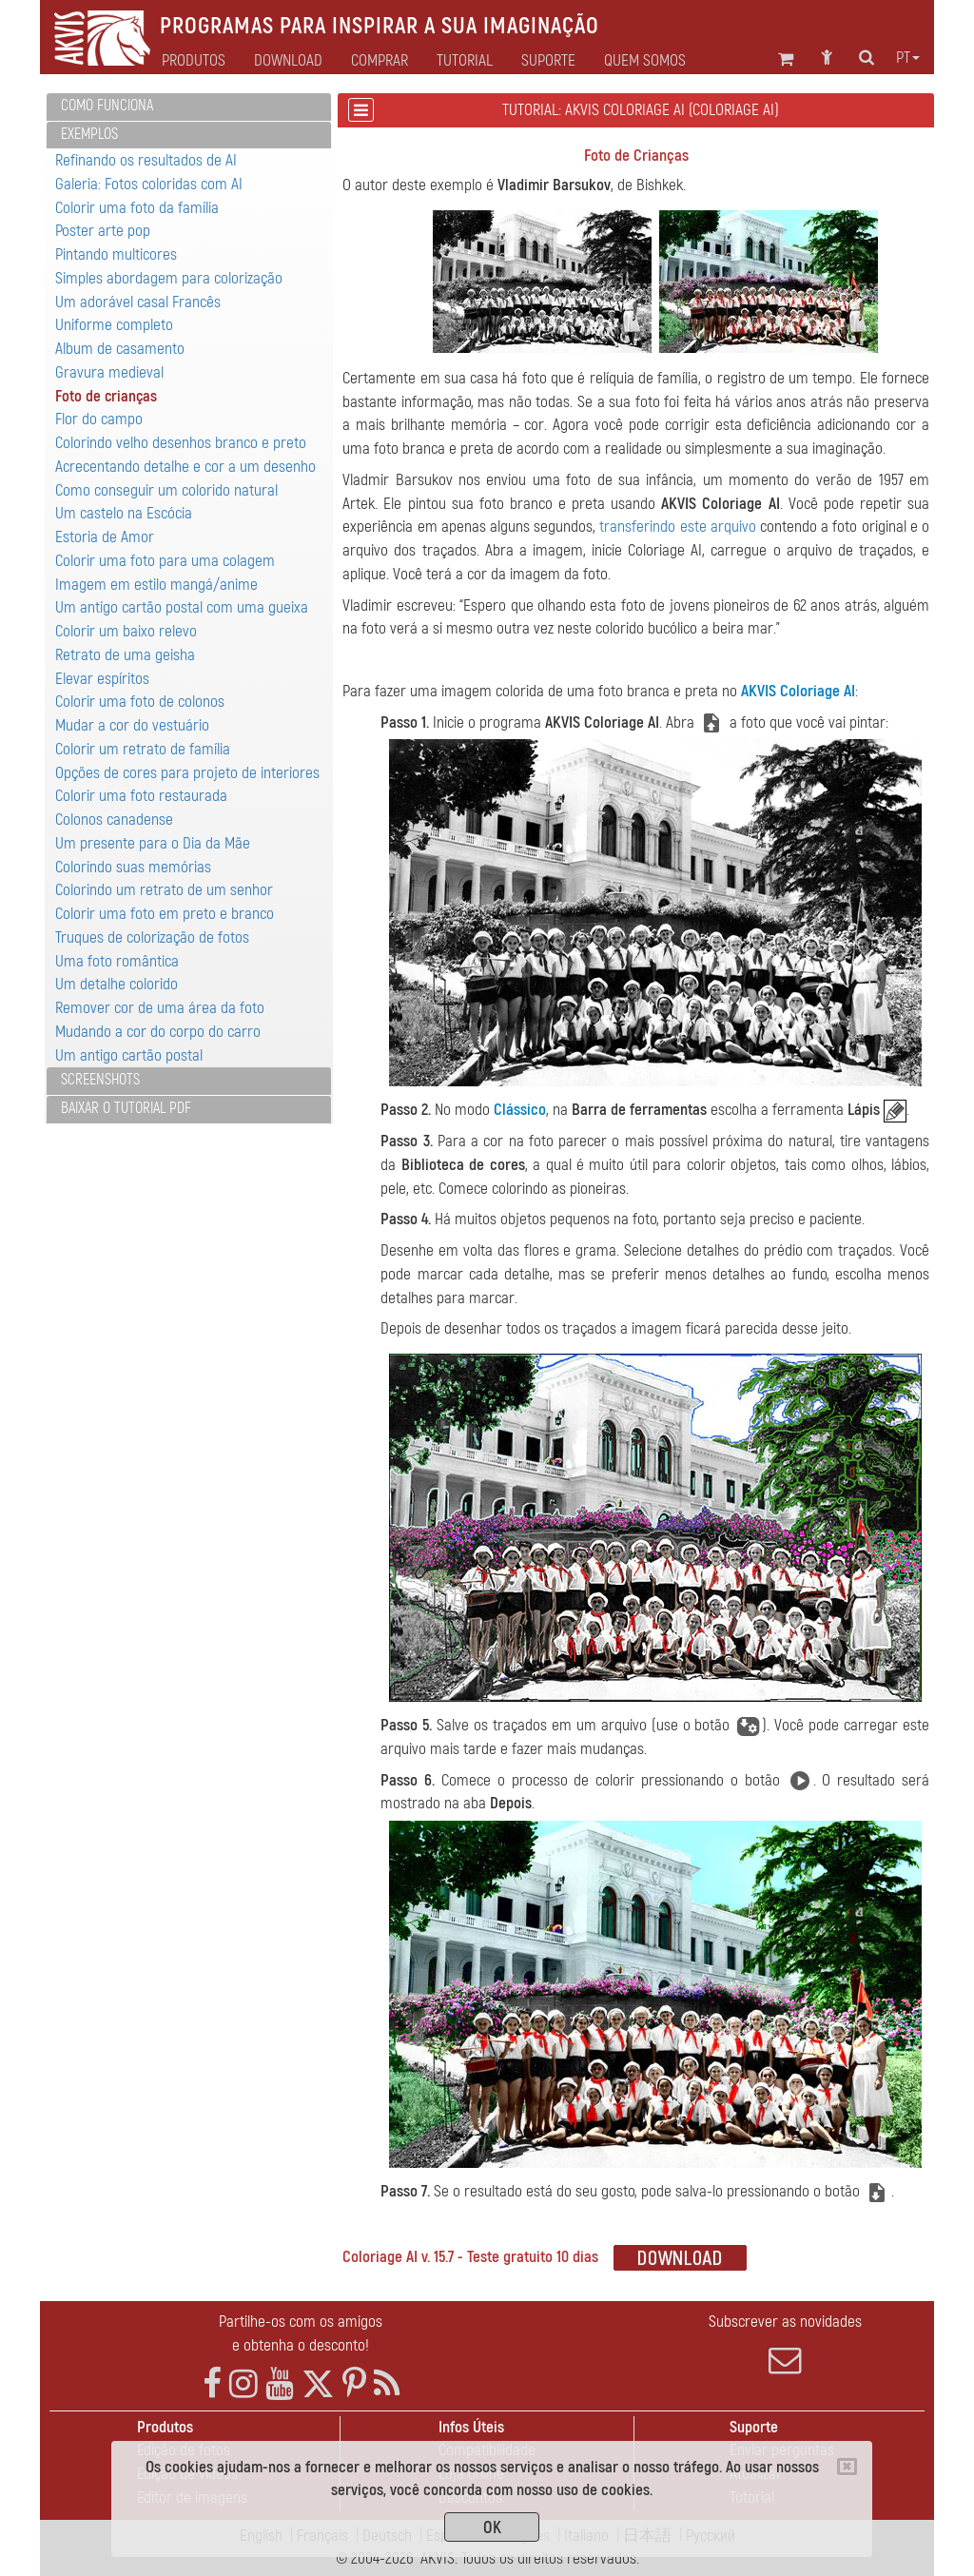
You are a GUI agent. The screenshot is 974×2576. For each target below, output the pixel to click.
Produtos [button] (193, 60)
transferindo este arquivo (677, 527)
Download (288, 60)
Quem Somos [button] (645, 60)
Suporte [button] (548, 60)
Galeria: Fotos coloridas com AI (149, 184)
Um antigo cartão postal (129, 1055)
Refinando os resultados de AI (146, 160)
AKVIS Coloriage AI (798, 691)
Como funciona (107, 105)
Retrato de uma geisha (125, 655)
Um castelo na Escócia (123, 513)
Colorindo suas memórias (133, 867)
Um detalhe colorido (116, 984)
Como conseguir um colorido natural (166, 490)
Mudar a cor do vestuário (132, 725)
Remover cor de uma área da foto (159, 1008)
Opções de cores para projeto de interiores (187, 773)
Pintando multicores (116, 254)
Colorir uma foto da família (137, 208)
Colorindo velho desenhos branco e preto (180, 443)
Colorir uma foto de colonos (139, 702)
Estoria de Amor (104, 537)
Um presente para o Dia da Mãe (152, 843)
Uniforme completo (114, 325)
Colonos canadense (114, 819)
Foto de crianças (106, 396)
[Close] (847, 2466)
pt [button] (908, 58)
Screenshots (100, 1079)
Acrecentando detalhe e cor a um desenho (185, 467)
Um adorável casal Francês (138, 302)
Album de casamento (120, 349)
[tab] (189, 107)
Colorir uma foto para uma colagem (165, 561)
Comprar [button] (379, 60)
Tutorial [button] (465, 60)
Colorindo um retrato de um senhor (164, 890)
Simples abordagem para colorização (168, 278)
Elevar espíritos (102, 679)
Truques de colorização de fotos (152, 937)
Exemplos (89, 134)
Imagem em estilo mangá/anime (156, 585)
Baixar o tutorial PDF (126, 1108)
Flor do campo (99, 419)
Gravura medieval (109, 372)
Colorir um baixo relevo (126, 631)
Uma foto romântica (117, 961)
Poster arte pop (102, 231)
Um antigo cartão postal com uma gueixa (181, 607)
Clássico (520, 1110)
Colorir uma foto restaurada (141, 796)
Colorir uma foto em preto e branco (164, 914)
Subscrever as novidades (785, 2344)
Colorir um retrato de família (142, 749)
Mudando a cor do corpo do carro (158, 1032)
